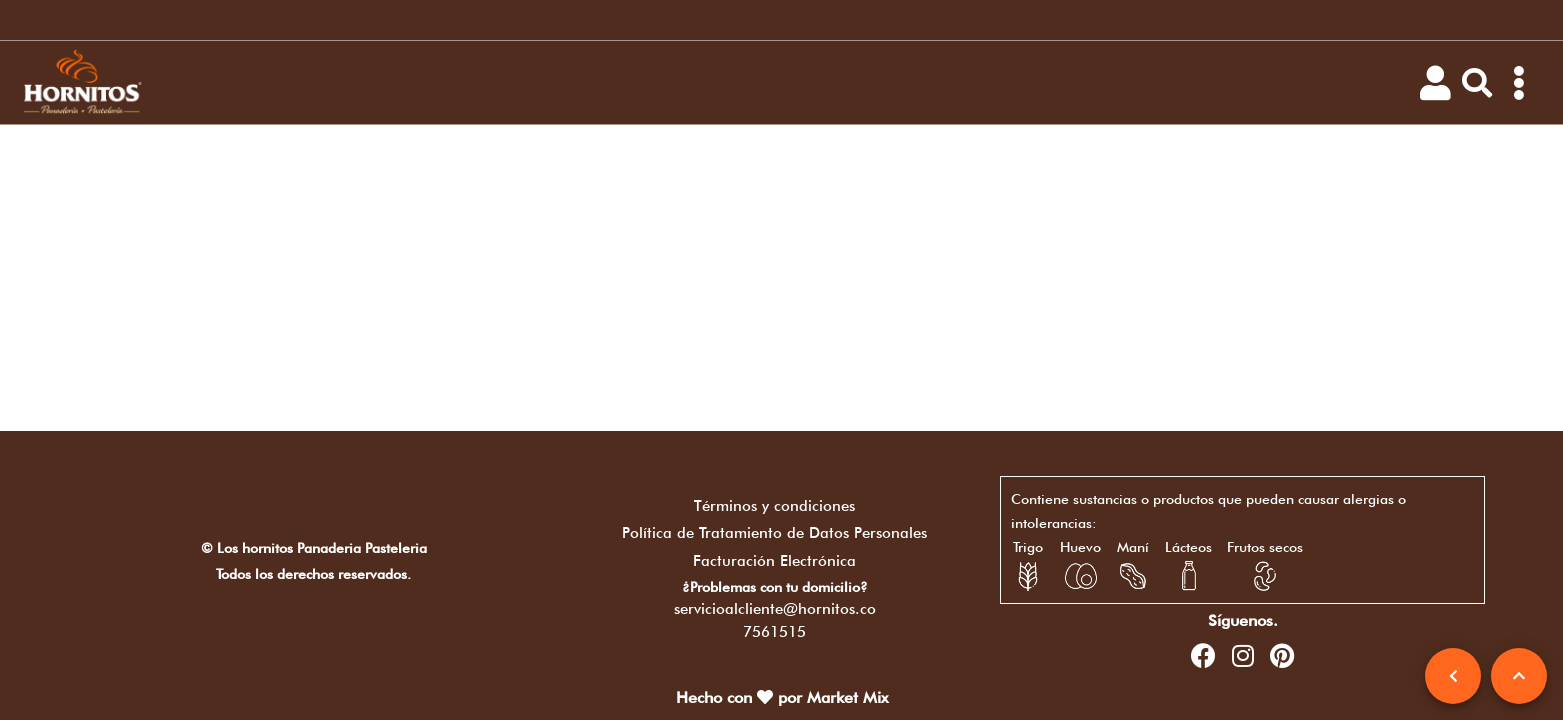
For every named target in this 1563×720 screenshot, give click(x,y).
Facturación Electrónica (774, 561)
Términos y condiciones (774, 506)
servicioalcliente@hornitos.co (775, 609)
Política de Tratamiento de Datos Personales (774, 533)
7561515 (774, 632)
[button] (1477, 83)
